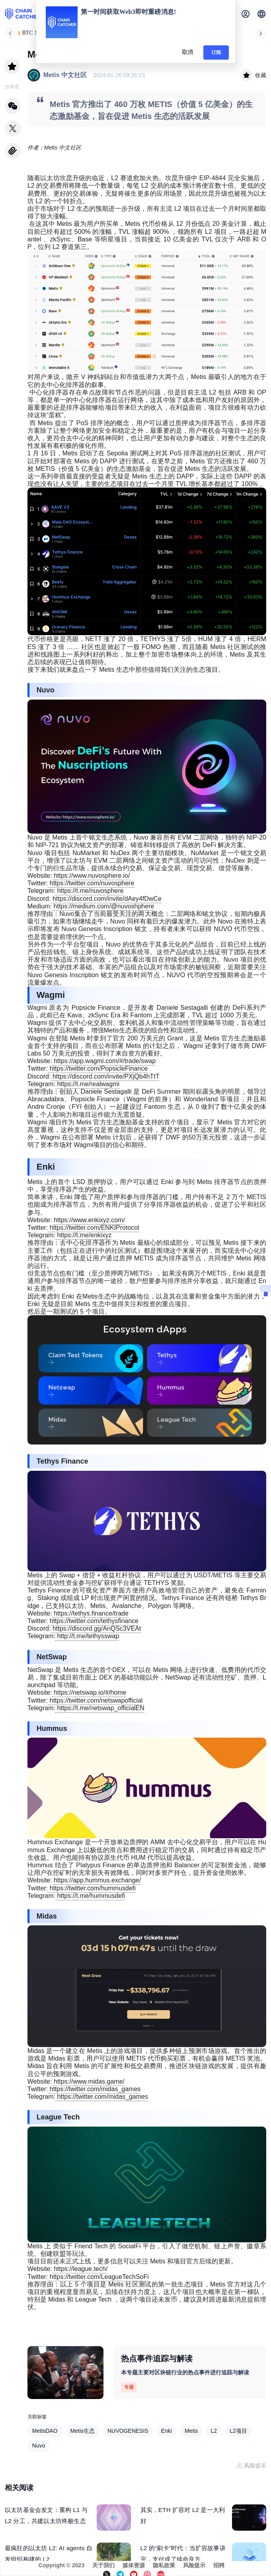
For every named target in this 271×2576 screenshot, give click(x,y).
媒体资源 (134, 2565)
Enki (166, 2431)
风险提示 (194, 2565)
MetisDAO (45, 2431)
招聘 (218, 2565)
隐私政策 (164, 2565)
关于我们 (103, 2565)
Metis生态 (82, 2431)
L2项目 (238, 2431)
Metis (191, 2431)
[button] (261, 14)
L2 (214, 2431)
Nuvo (38, 2445)
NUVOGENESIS (127, 2431)
